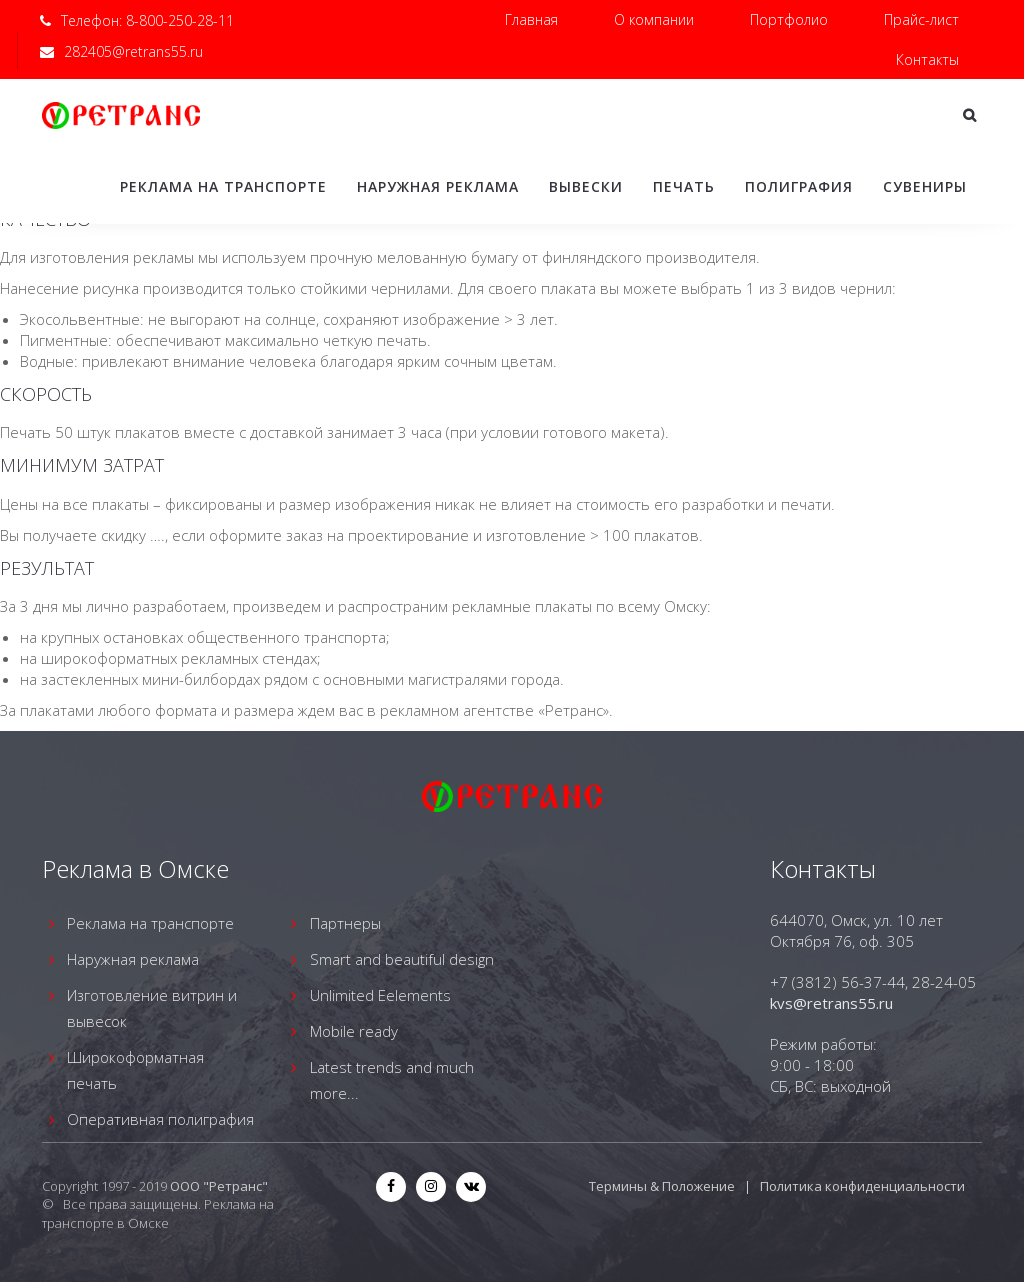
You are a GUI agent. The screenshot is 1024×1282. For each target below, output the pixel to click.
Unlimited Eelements (380, 995)
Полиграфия (799, 186)
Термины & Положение (662, 1186)
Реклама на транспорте (223, 186)
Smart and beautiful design (402, 959)
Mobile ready (354, 1031)
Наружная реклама (438, 186)
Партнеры (345, 923)
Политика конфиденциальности (862, 1186)
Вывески (586, 186)
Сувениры (925, 186)
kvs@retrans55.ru (831, 1003)
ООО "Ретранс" (219, 1186)
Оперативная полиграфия (160, 1119)
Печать (684, 186)
